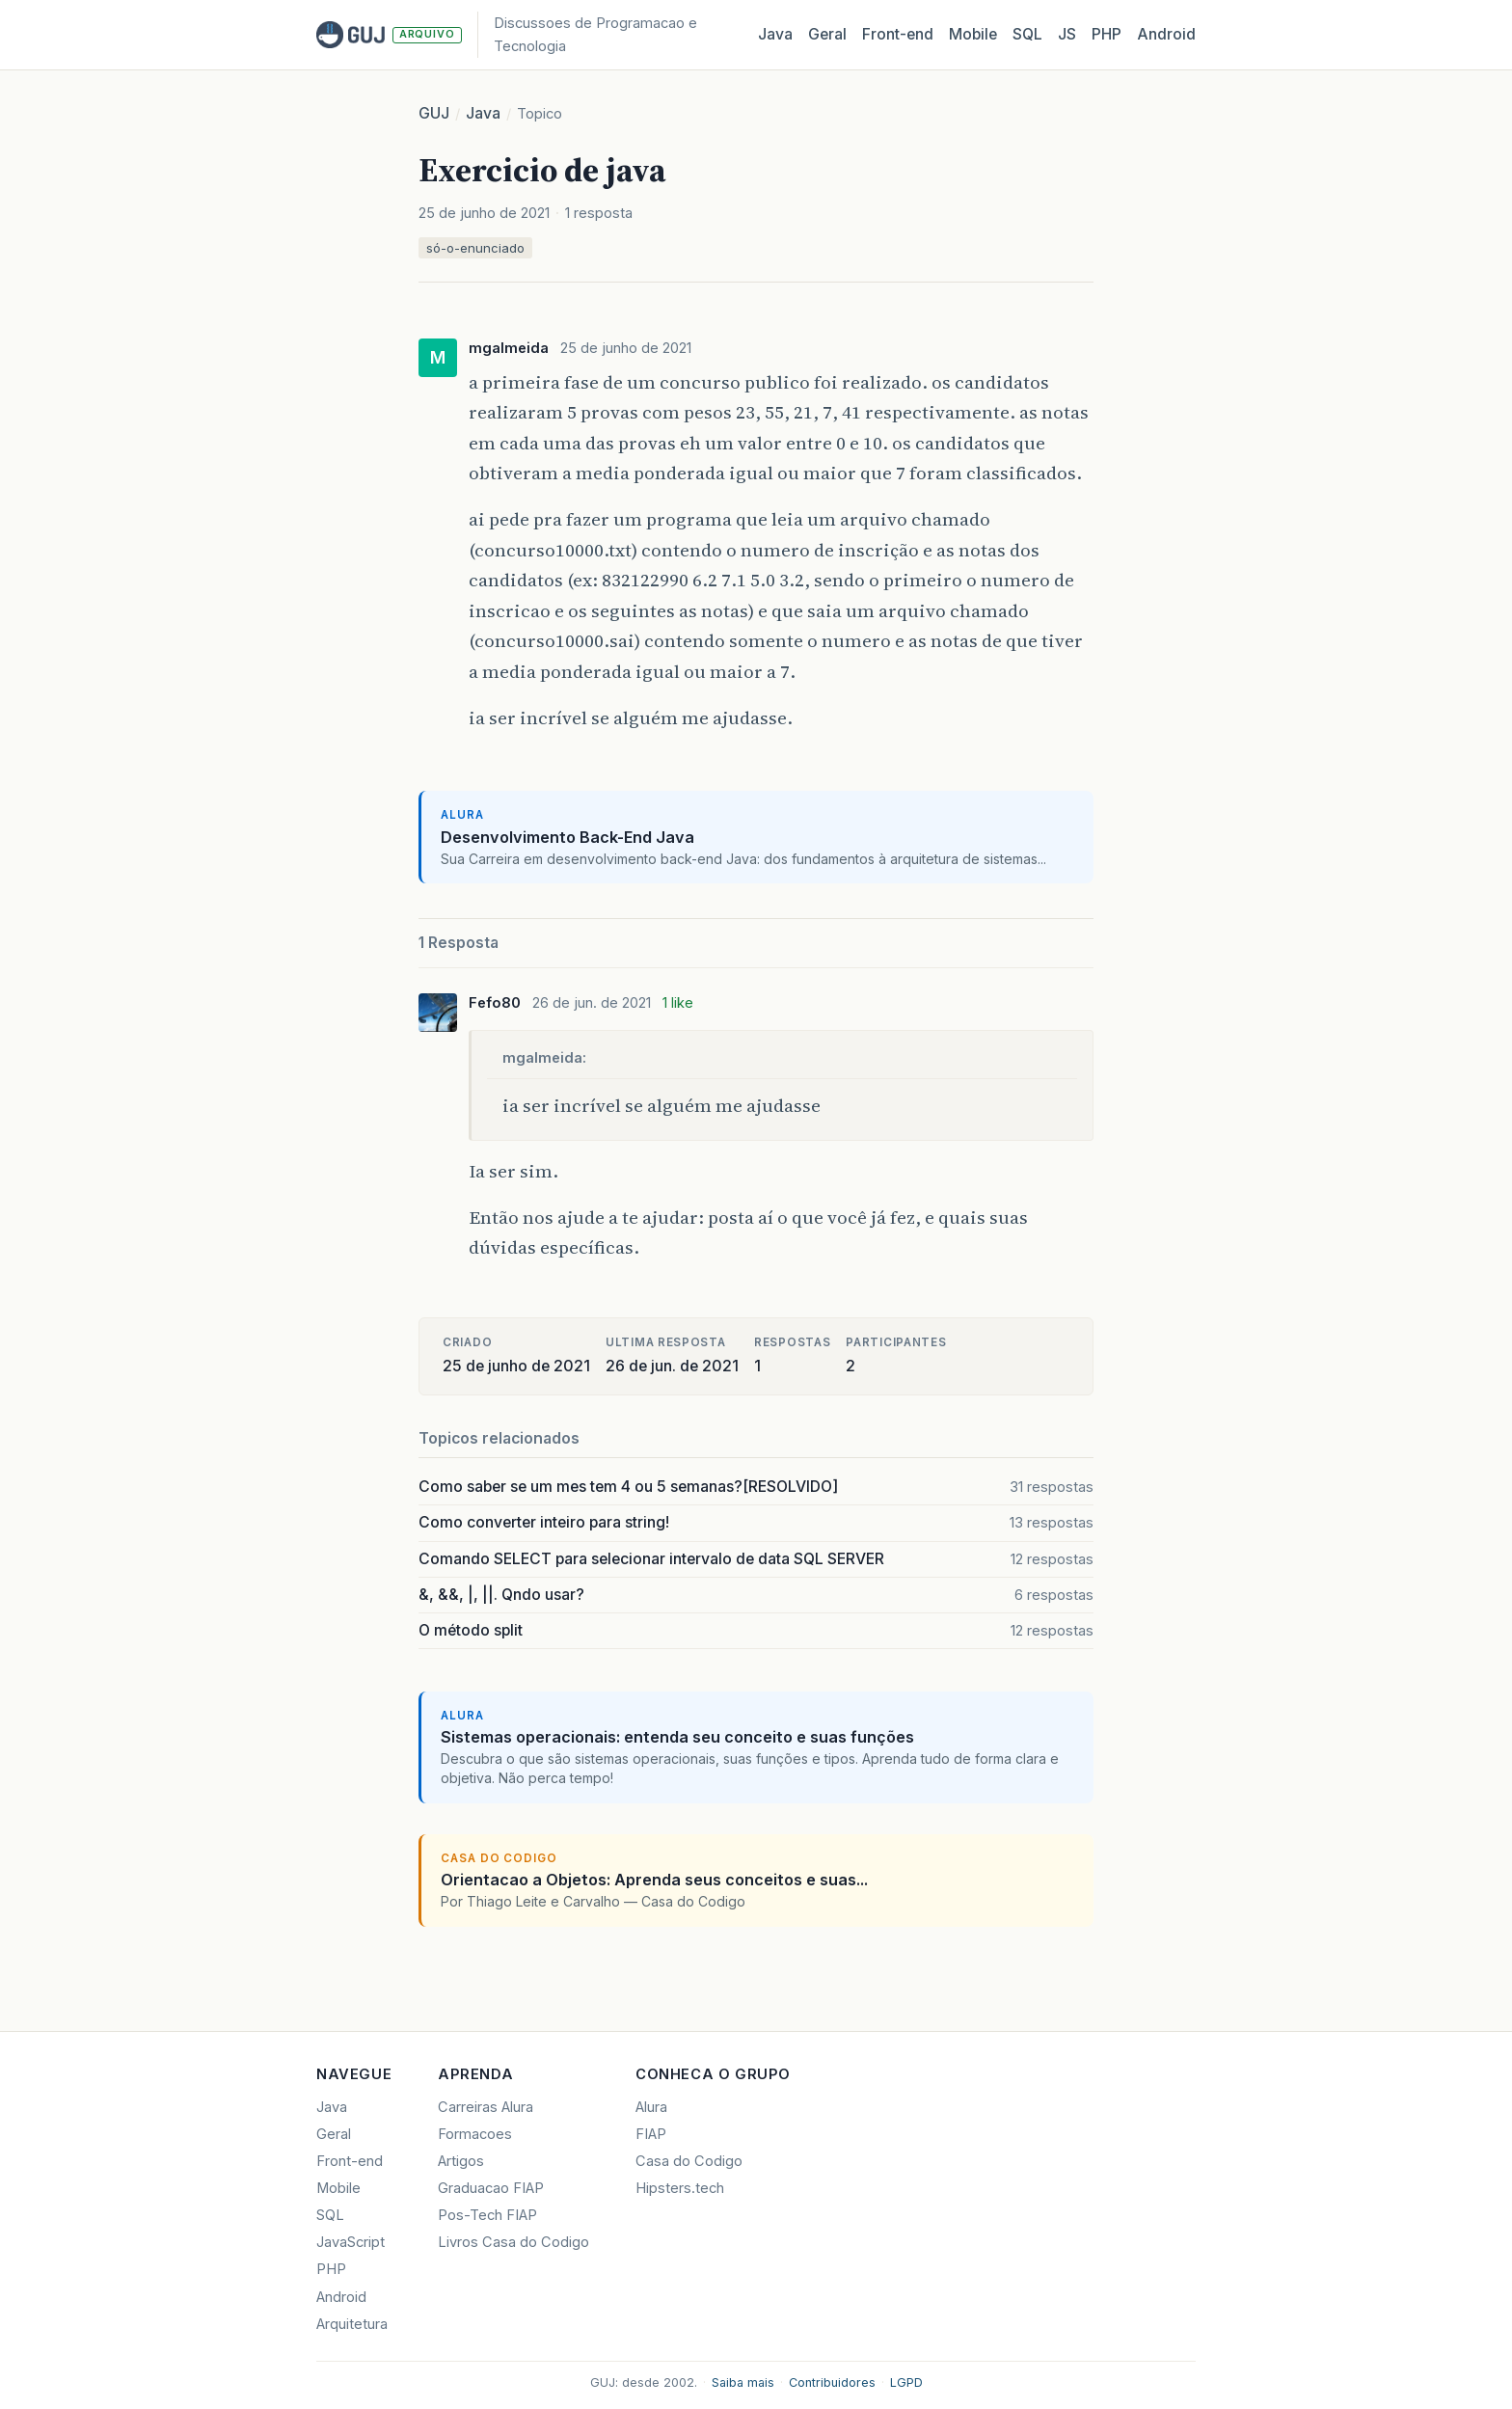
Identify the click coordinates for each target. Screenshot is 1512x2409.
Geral (827, 34)
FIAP (650, 2134)
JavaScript (350, 2242)
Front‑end (897, 34)
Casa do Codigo (688, 2161)
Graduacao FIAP (491, 2188)
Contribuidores (832, 2382)
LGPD (906, 2382)
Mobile (973, 34)
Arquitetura (352, 2324)
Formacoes (475, 2134)
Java (775, 34)
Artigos (461, 2161)
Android (1166, 34)
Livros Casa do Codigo (513, 2242)
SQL (1027, 34)
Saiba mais (743, 2382)
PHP (1106, 34)
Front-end (349, 2161)
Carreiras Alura (485, 2107)
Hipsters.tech (679, 2188)
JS (1067, 34)
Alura (651, 2107)
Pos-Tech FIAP (487, 2215)
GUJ (433, 113)
